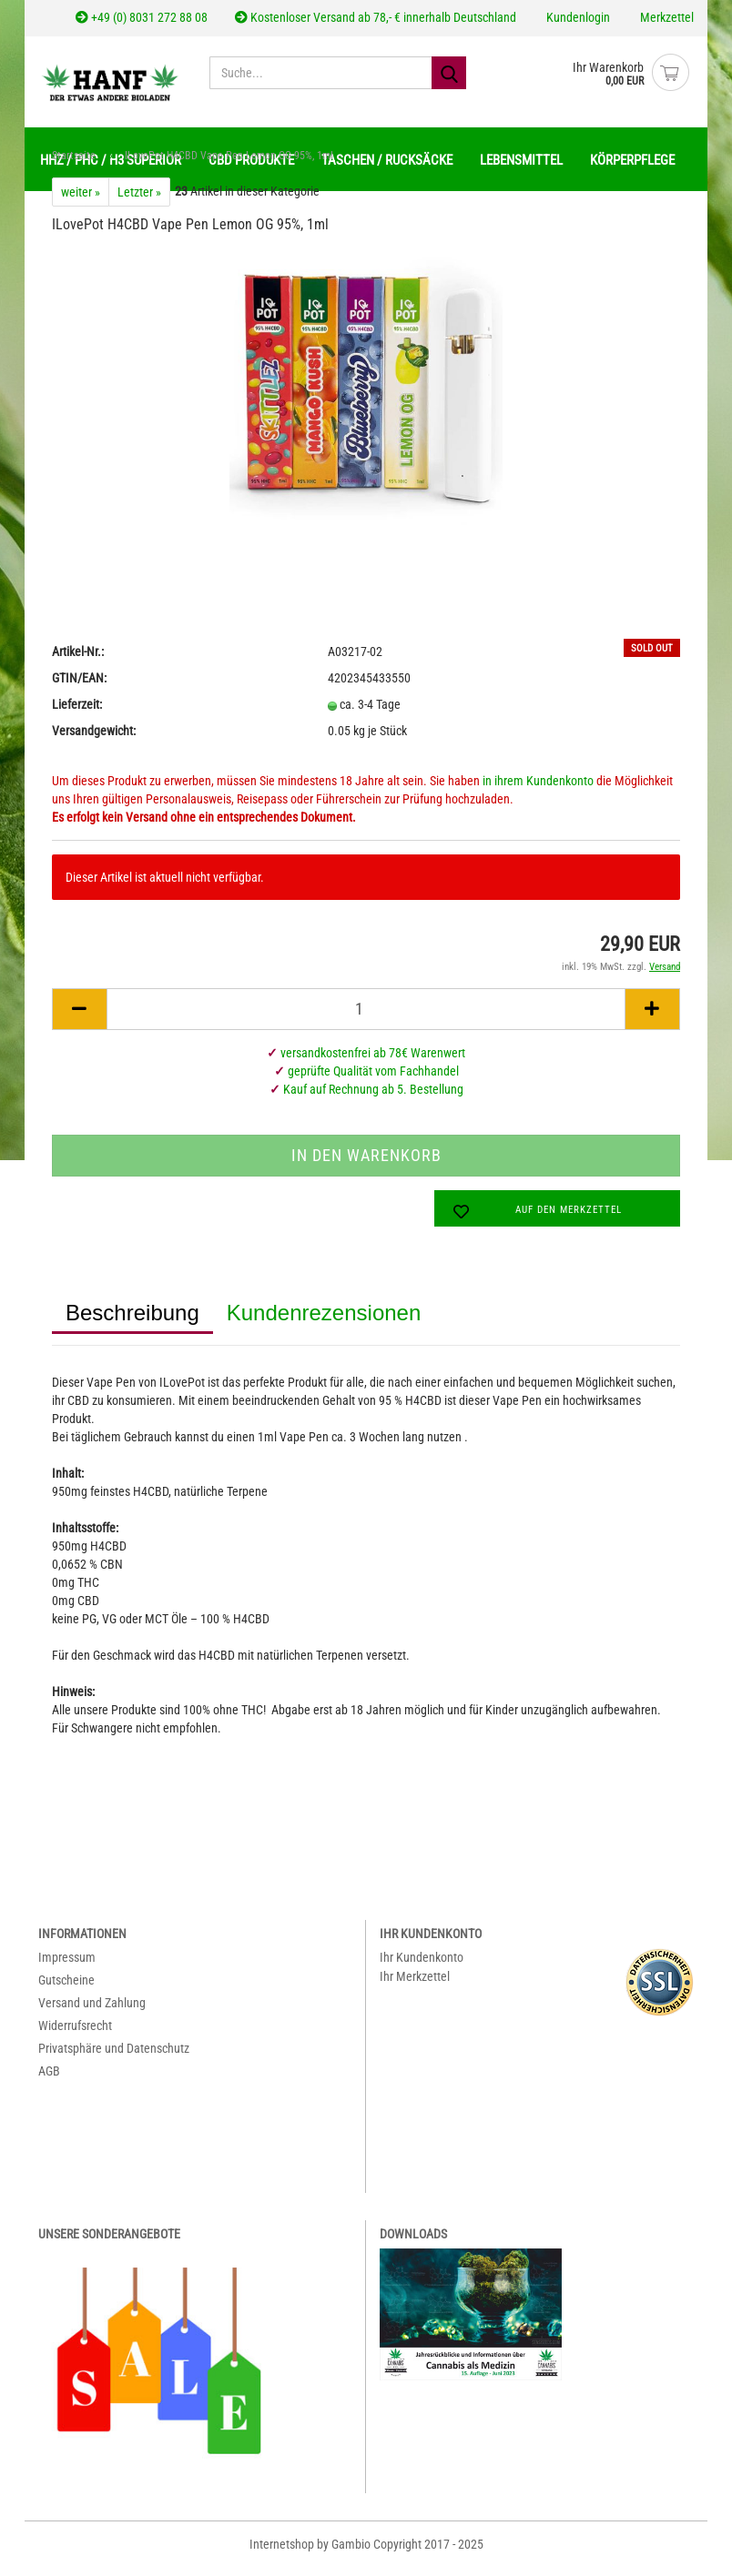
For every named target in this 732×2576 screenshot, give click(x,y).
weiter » (80, 201)
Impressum (67, 1966)
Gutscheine (66, 1989)
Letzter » (139, 201)
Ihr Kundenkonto (421, 1966)
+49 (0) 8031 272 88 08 (142, 17)
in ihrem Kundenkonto (538, 790)
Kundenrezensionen (324, 1321)
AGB (49, 2080)
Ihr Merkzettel (415, 1985)
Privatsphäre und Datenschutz (113, 2057)
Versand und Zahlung (92, 2012)
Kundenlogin (577, 17)
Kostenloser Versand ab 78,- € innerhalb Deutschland (375, 17)
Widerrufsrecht (75, 2034)
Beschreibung (132, 1321)
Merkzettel (665, 17)
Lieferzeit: (77, 713)
